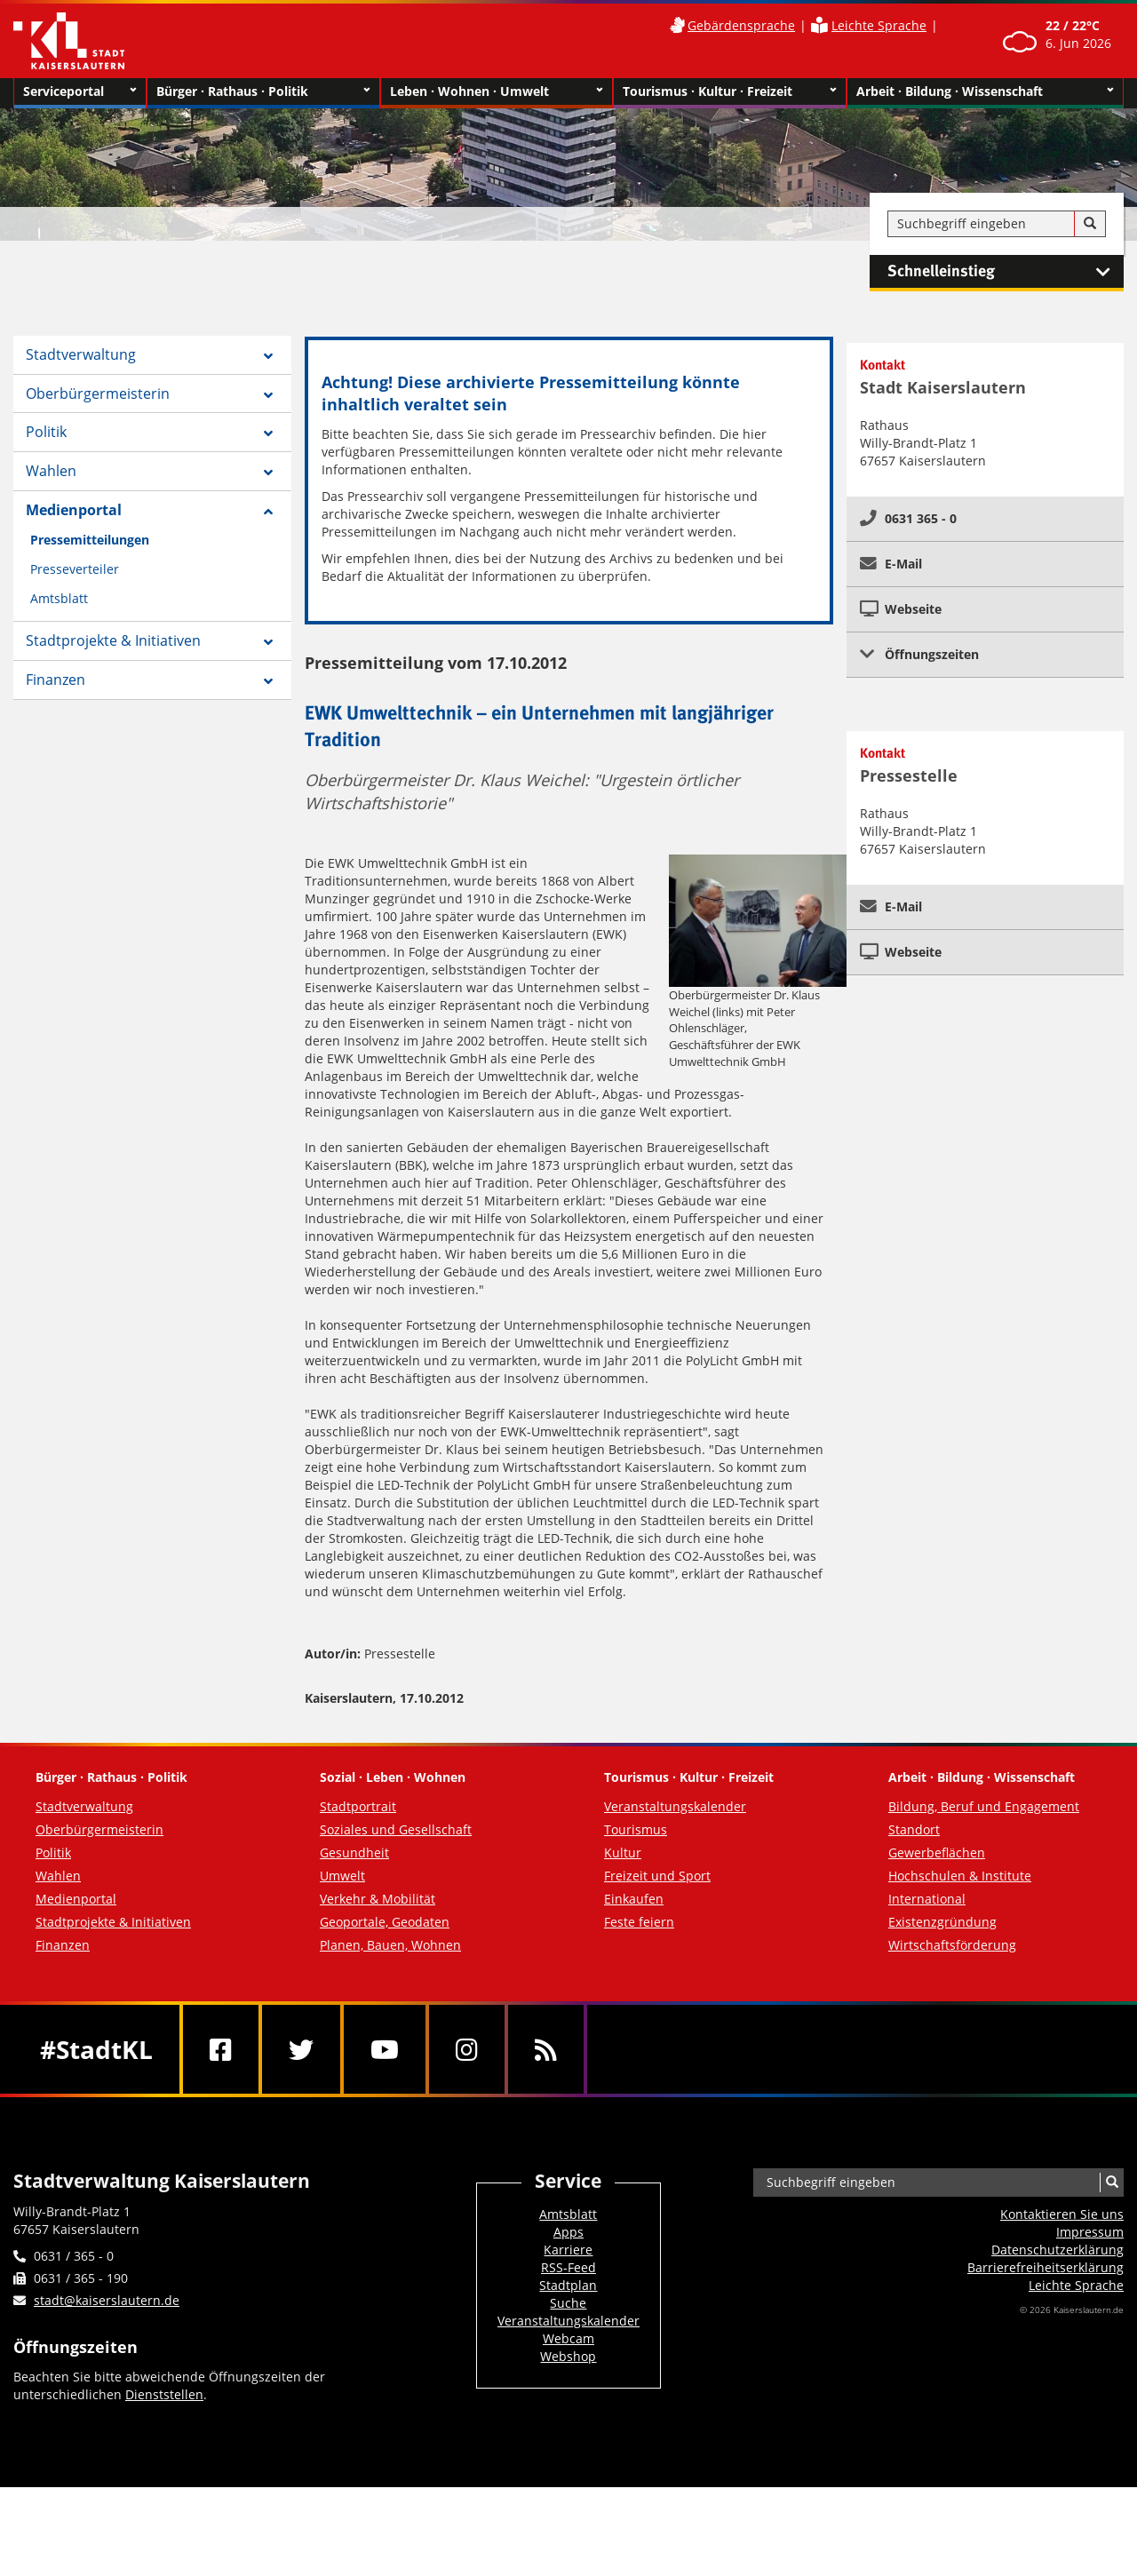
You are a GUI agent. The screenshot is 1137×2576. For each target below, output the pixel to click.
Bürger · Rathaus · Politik (263, 91)
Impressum (1090, 2231)
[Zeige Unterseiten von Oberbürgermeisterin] (268, 395)
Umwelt (342, 1875)
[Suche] (1089, 224)
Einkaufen (634, 1898)
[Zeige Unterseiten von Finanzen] (268, 681)
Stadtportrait (358, 1806)
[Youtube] (384, 2049)
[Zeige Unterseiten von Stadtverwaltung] (268, 356)
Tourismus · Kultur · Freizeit (730, 91)
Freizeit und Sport (657, 1875)
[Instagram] (467, 2049)
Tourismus (635, 1829)
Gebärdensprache (741, 25)
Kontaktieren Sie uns (1062, 2214)
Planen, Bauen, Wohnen (390, 1944)
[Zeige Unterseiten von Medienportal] (268, 511)
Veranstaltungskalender (675, 1806)
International (927, 1898)
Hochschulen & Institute (959, 1875)
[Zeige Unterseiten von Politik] (268, 433)
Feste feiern (639, 1921)
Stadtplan (568, 2285)
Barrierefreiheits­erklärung (1045, 2267)
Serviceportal (80, 91)
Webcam (568, 2338)
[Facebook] (220, 2049)
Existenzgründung (942, 1921)
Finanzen (55, 679)
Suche (568, 2302)
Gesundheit (354, 1852)
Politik (46, 431)
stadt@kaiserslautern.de (106, 2300)
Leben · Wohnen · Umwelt (497, 91)
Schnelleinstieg (1005, 272)
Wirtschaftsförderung (952, 1944)
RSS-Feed (568, 2267)
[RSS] (546, 2049)
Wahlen (51, 471)
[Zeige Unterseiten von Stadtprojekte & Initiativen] (268, 642)
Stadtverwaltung (81, 354)
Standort (914, 1829)
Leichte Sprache (878, 25)
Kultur (622, 1852)
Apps (568, 2231)
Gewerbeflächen (936, 1852)
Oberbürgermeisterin (98, 393)
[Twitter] (301, 2049)
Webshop (568, 2356)
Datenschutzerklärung (1057, 2249)
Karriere (568, 2249)
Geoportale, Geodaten (384, 1921)
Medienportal (74, 510)
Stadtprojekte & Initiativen (113, 640)
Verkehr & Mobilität (377, 1898)
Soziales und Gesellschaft (396, 1829)
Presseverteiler (74, 569)
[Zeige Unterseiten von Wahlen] (268, 472)
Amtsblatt (59, 598)
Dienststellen (164, 2394)
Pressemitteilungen (89, 539)
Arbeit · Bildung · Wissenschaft (985, 91)
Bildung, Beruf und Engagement (983, 1806)
